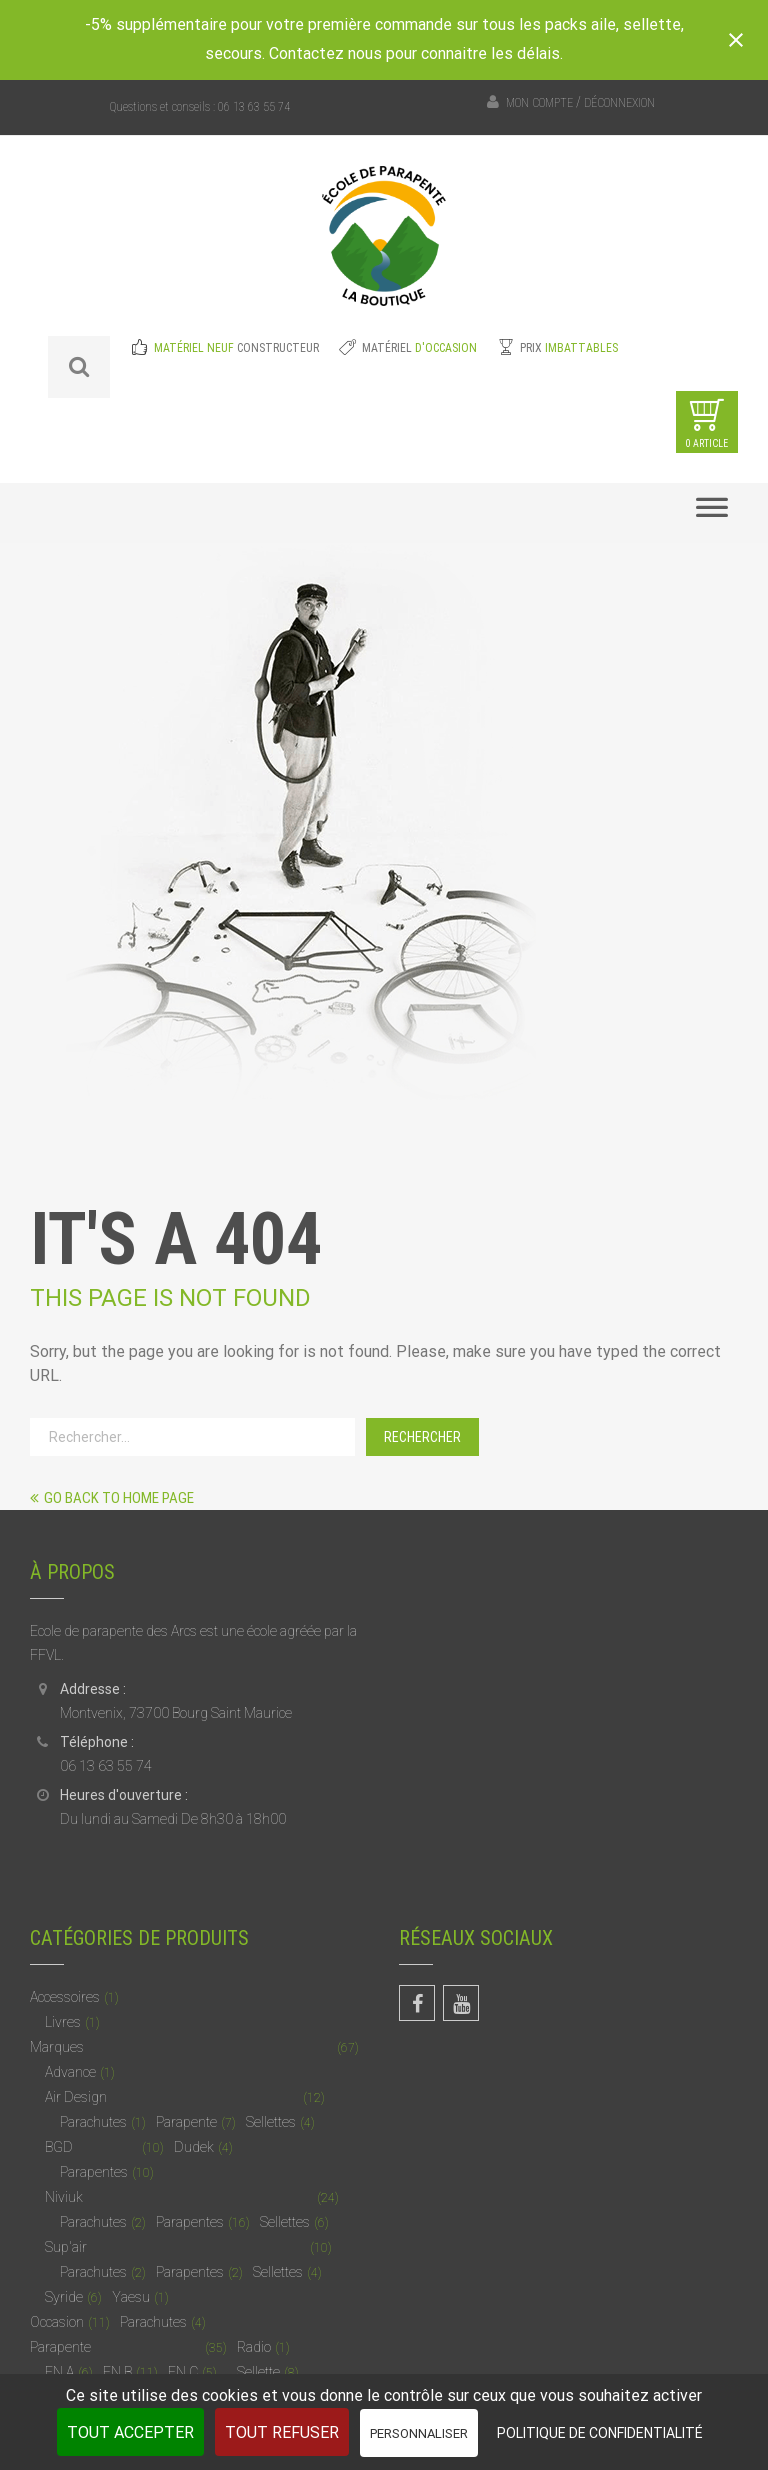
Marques (57, 2047)
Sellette (258, 2372)
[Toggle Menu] (712, 513)
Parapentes (94, 2172)
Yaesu (131, 2297)
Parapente (186, 2122)
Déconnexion (619, 103)
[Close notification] (736, 40)
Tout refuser (282, 2432)
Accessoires (65, 1997)
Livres (63, 2022)
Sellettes (271, 2122)
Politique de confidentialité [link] (600, 2433)
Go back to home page (112, 1498)
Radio (254, 2347)
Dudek (194, 2147)
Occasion (57, 2322)
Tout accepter (130, 2432)
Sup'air (66, 2247)
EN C (183, 2372)
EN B (117, 2372)
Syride (64, 2297)
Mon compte (539, 103)
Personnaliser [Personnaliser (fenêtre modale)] (419, 2433)
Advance (70, 2072)
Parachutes (93, 2122)
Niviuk (64, 2197)
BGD (59, 2147)
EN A (59, 2372)
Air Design (76, 2097)
